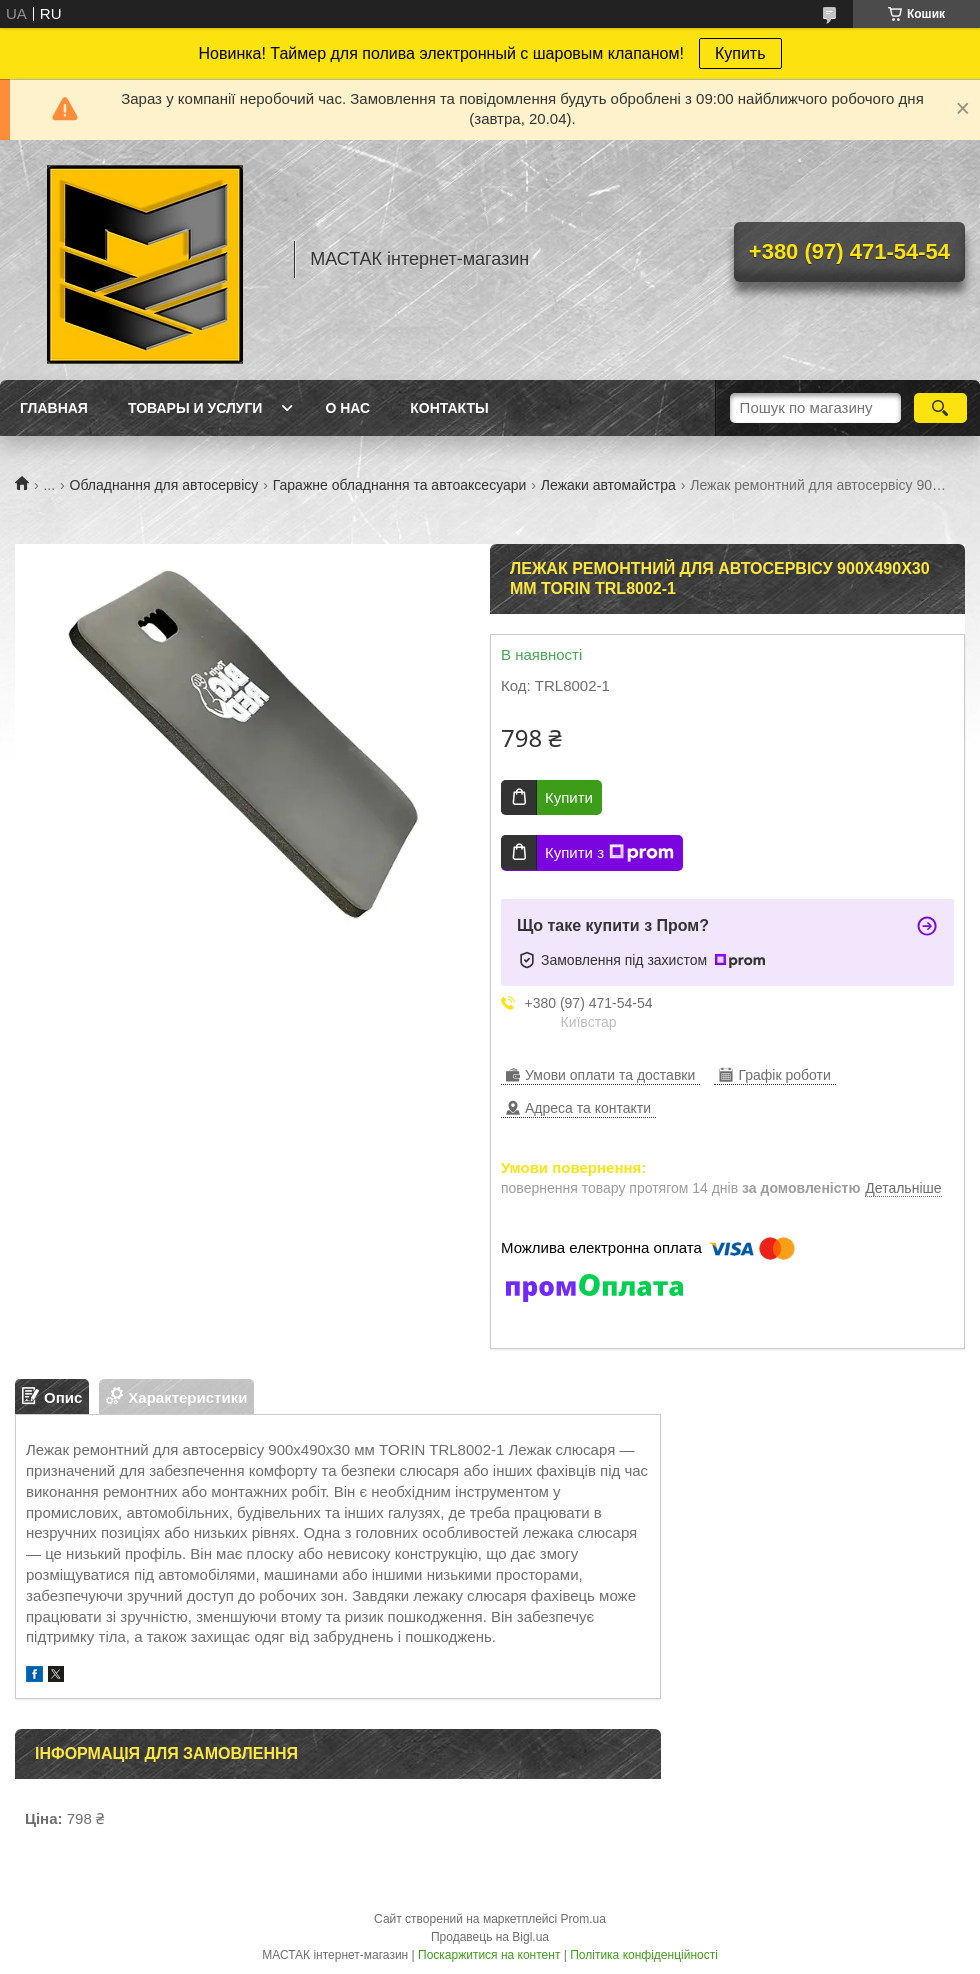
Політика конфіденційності (644, 1955)
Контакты (449, 408)
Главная (54, 408)
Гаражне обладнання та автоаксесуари (400, 485)
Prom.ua (583, 1919)
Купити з (609, 853)
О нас (347, 408)
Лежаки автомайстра (608, 485)
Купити (569, 797)
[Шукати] (940, 408)
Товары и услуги (195, 408)
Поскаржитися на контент (489, 1955)
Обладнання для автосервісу (164, 485)
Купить (740, 53)
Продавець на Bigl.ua (490, 1937)
